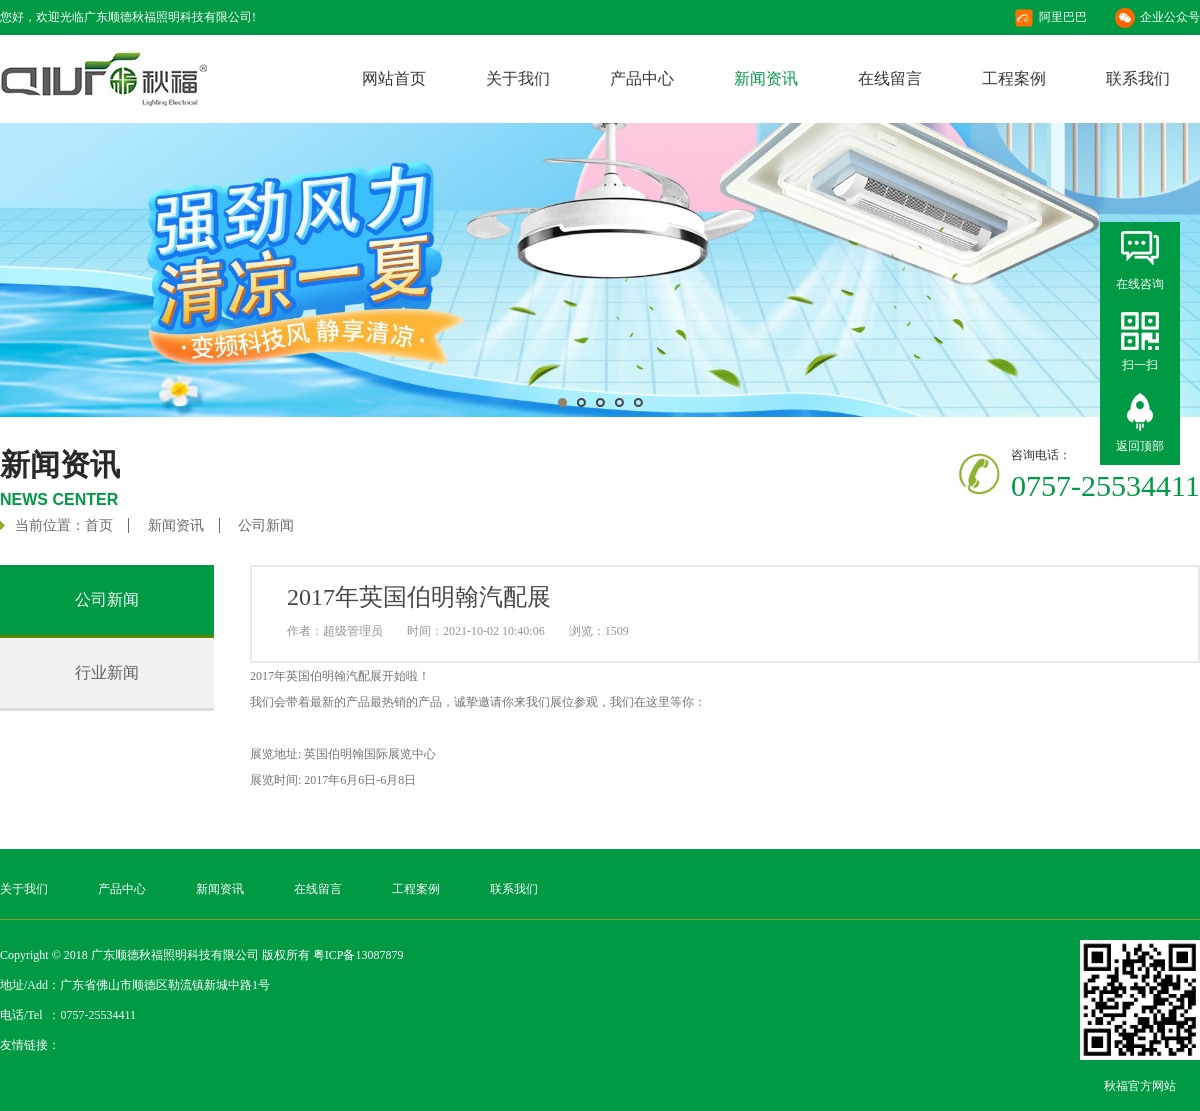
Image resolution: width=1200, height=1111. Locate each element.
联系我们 (1138, 78)
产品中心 (642, 78)
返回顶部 (1140, 446)
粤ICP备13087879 (358, 955)
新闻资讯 (766, 78)
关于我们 (518, 78)
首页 (99, 525)
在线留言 (890, 78)
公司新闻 (266, 525)
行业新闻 (107, 672)
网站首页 (394, 78)
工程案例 (1014, 78)
